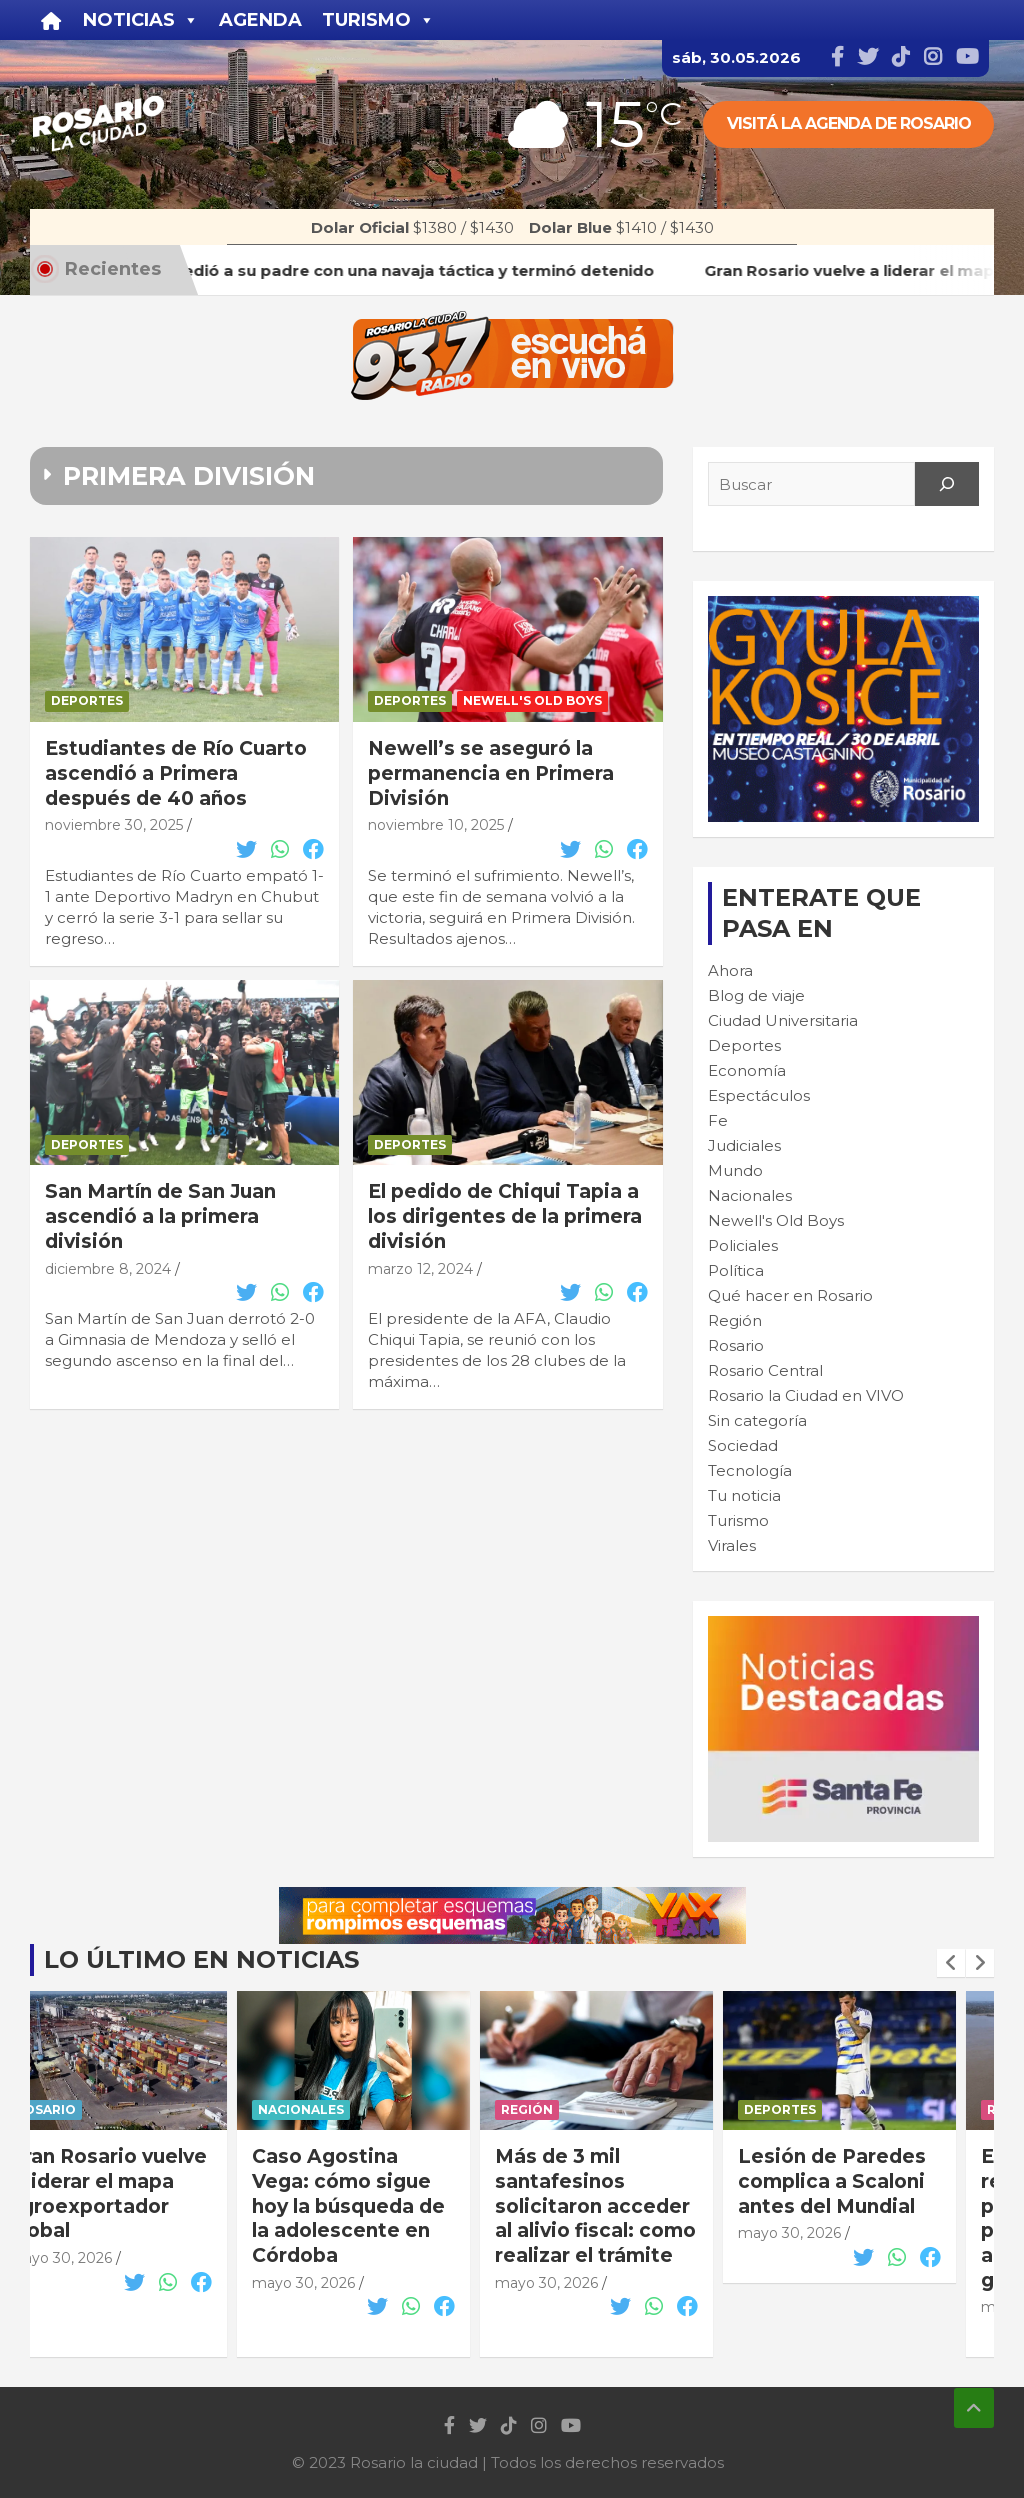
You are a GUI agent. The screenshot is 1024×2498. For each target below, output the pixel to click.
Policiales (743, 1245)
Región (735, 1320)
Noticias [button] (141, 20)
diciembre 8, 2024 (108, 1269)
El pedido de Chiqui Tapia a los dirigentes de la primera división (505, 1216)
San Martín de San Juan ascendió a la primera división (160, 1216)
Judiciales (744, 1145)
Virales (732, 1545)
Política (736, 1270)
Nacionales (750, 1195)
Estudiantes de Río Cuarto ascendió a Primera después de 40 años (176, 773)
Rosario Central (765, 1370)
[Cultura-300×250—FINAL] (843, 606)
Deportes (87, 700)
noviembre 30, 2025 (114, 825)
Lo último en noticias (201, 1959)
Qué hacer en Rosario (790, 1295)
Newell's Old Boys (532, 700)
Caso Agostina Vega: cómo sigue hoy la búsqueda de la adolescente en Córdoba (385, 2206)
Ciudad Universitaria (783, 1020)
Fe (718, 1120)
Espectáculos (759, 1095)
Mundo (735, 1170)
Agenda (260, 20)
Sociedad (743, 1445)
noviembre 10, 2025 (436, 825)
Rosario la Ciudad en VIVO (806, 1395)
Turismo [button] (378, 20)
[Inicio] (51, 20)
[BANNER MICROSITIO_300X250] (843, 1626)
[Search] (947, 484)
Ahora (730, 970)
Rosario (736, 1345)
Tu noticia (744, 1495)
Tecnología (750, 1470)
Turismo (738, 1520)
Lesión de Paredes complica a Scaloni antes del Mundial (869, 2181)
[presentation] (951, 1963)
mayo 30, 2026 (97, 2258)
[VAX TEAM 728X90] (512, 1897)
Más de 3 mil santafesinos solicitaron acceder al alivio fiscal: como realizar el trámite (632, 2206)
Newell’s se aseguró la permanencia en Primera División (491, 773)
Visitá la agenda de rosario (849, 123)
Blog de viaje (756, 995)
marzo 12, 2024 (420, 1269)
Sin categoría (757, 1420)
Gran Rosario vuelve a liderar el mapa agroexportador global (145, 2193)
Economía (747, 1070)
